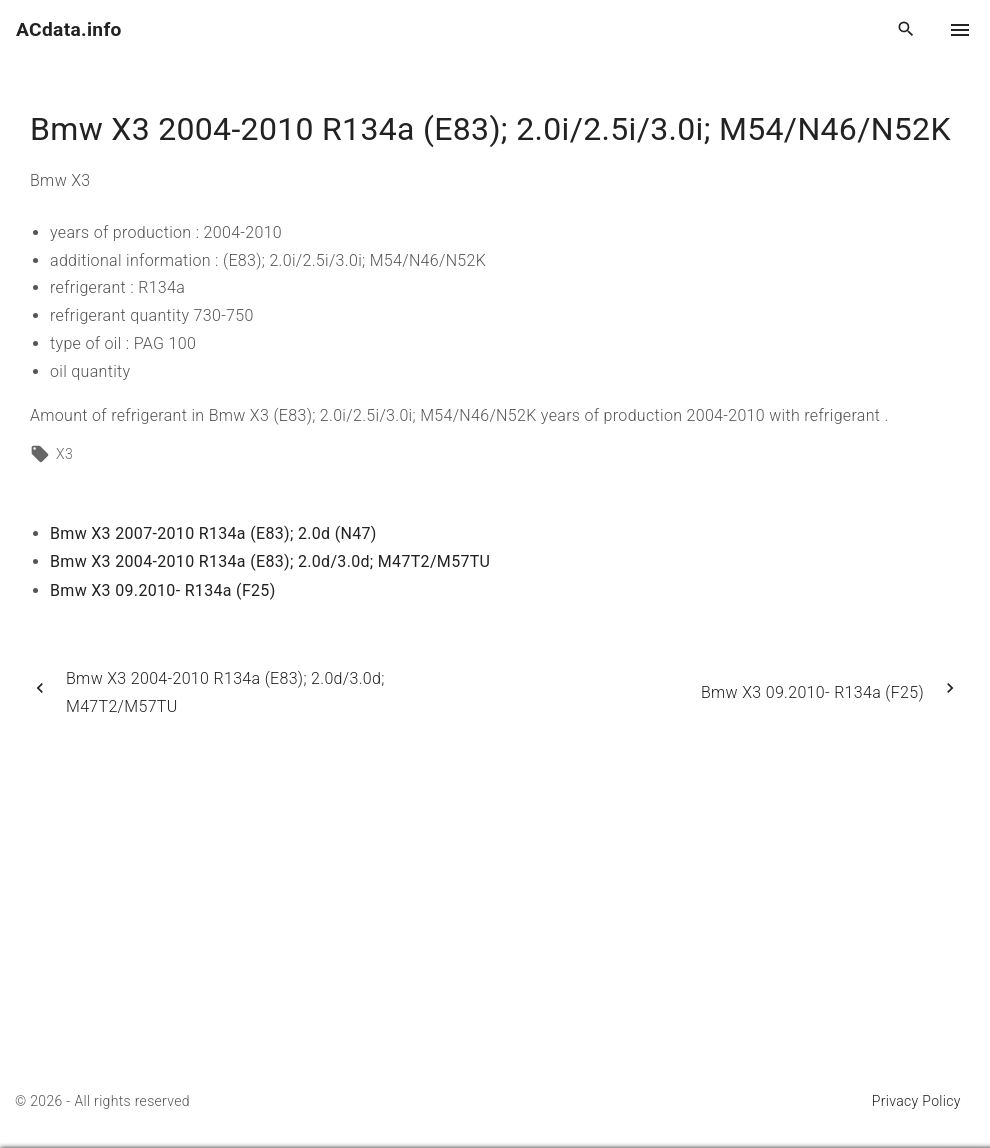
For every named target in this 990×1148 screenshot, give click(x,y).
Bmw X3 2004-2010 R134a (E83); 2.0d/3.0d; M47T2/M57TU (270, 561)
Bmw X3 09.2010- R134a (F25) (163, 590)
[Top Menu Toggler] (960, 30)
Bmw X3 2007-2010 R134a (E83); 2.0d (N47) (213, 533)
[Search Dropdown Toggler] (906, 30)
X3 (64, 454)
